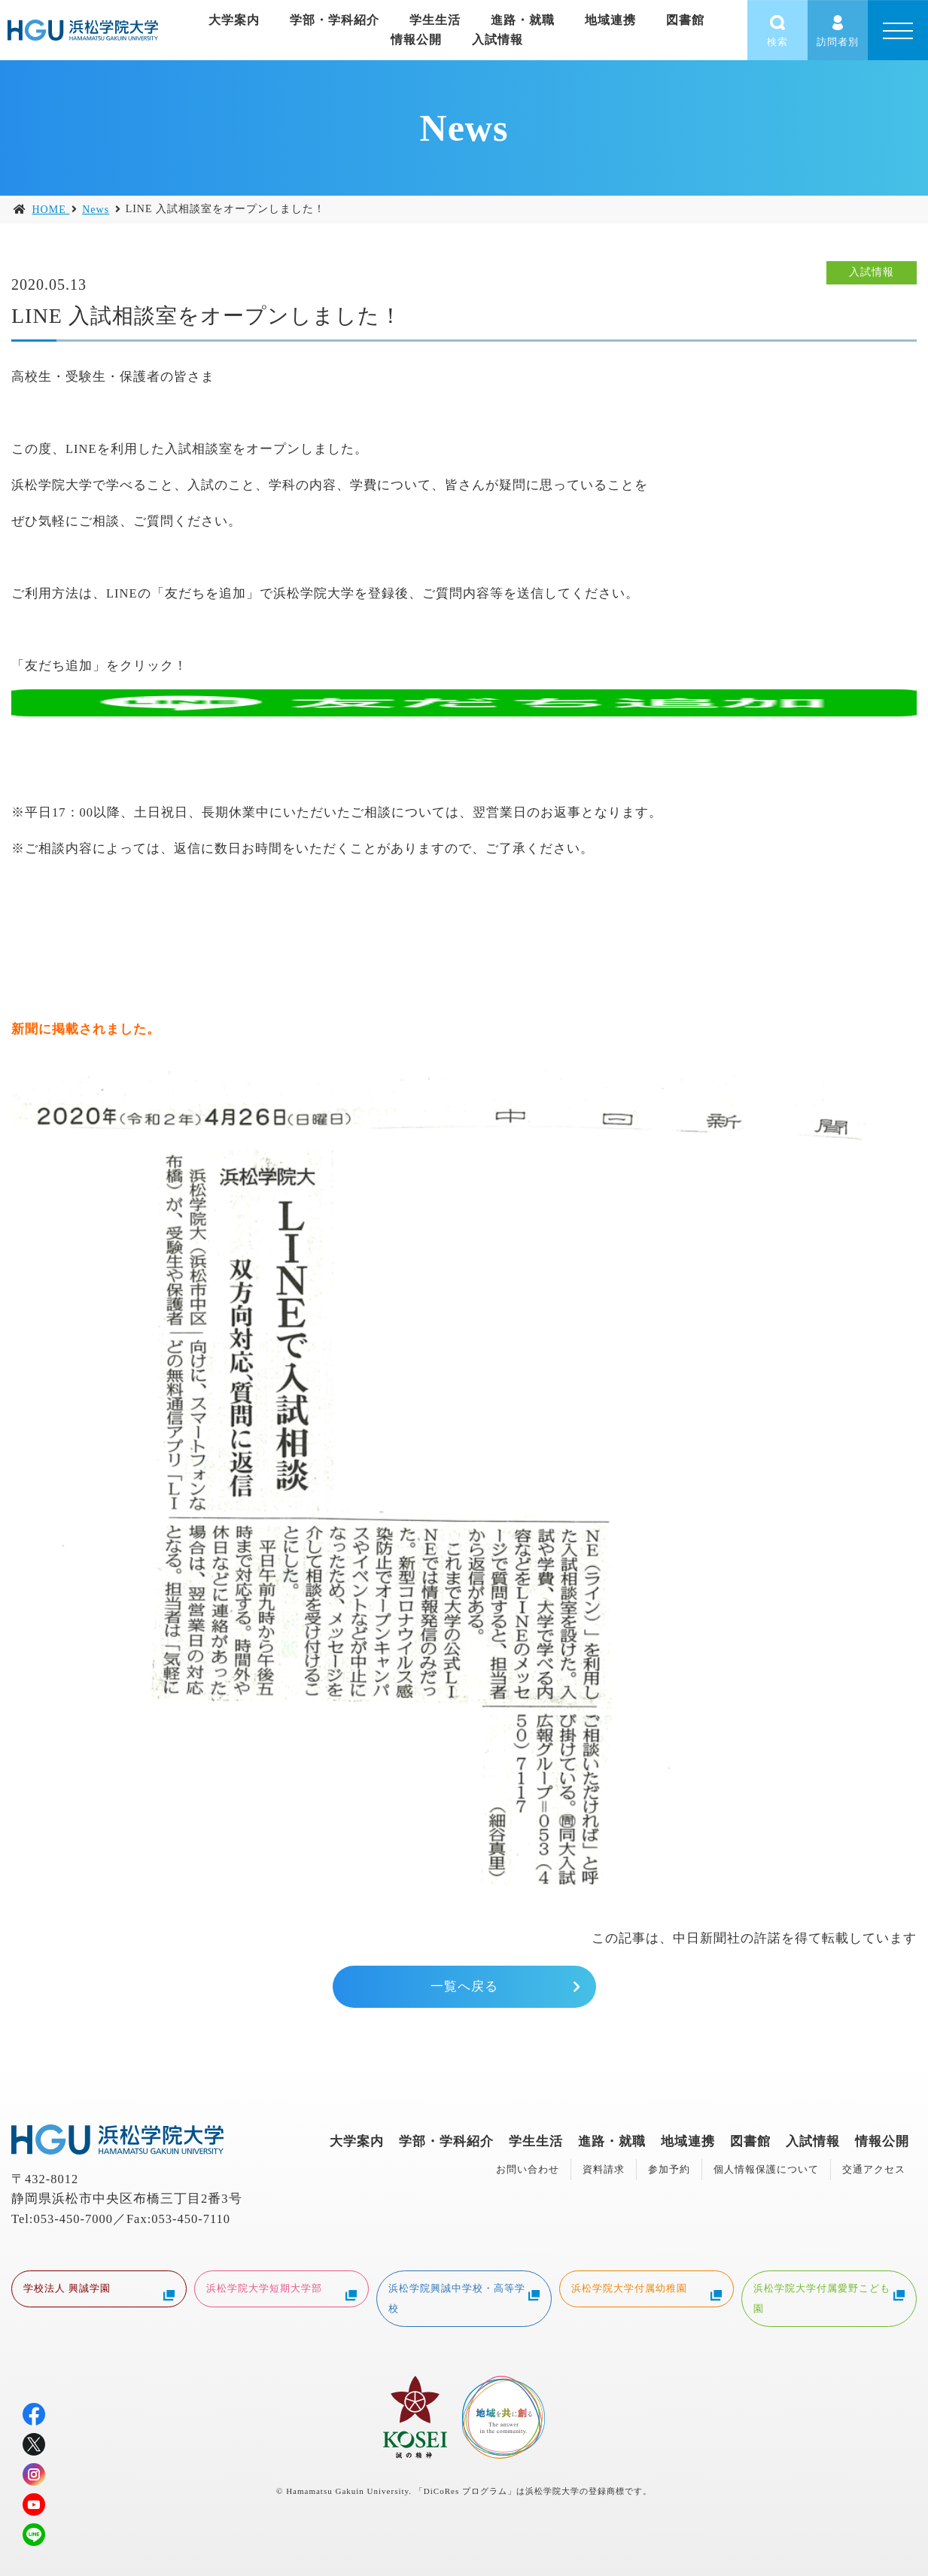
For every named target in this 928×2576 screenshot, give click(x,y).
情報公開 (416, 39)
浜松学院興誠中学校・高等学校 (464, 2296)
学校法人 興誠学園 (99, 2290)
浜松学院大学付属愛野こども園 (829, 2296)
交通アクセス (873, 2169)
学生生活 (536, 2141)
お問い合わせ (527, 2169)
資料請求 (604, 2169)
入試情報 (497, 39)
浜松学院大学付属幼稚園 (647, 2290)
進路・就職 (612, 2141)
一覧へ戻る (464, 1986)
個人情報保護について (766, 2169)
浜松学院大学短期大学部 (282, 2290)
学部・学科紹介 (446, 2141)
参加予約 (669, 2169)
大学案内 (357, 2141)
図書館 (750, 2141)
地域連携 (688, 2141)
